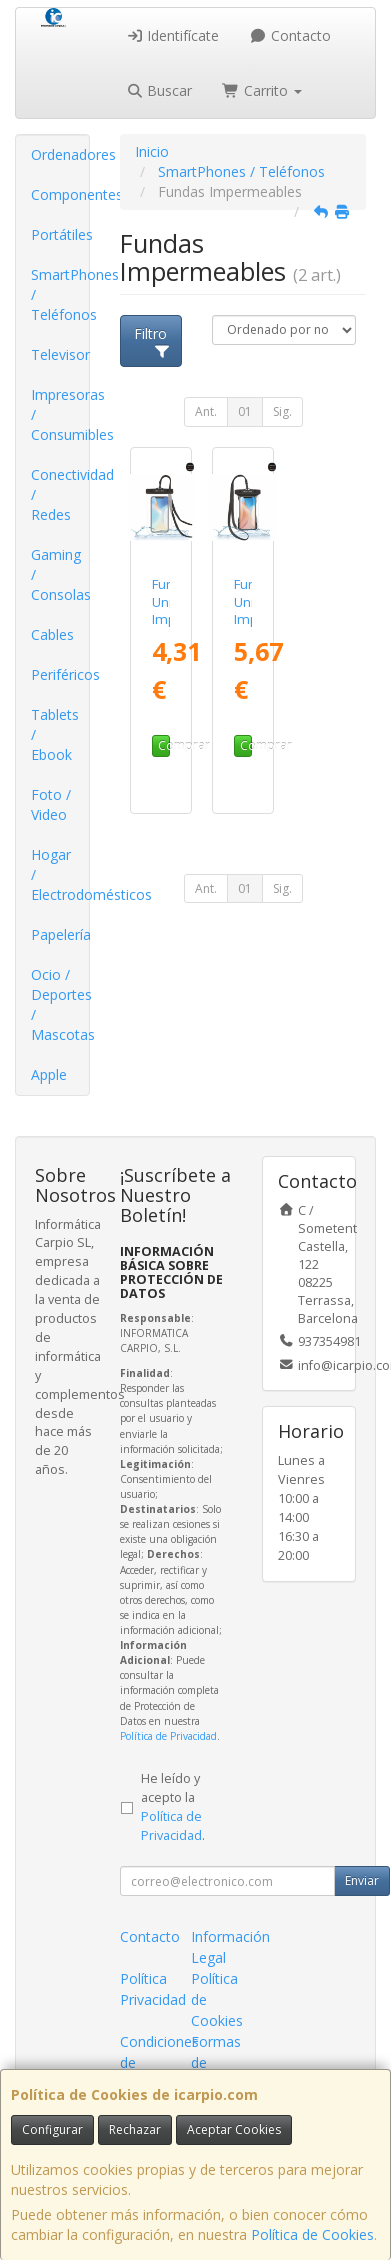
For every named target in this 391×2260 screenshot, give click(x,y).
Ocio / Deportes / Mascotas (60, 1004)
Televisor (60, 354)
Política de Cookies (312, 2234)
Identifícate (173, 35)
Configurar (52, 2129)
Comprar (164, 745)
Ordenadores (60, 154)
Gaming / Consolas (60, 574)
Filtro (152, 341)
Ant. (206, 411)
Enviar (362, 1880)
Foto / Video (51, 804)
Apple (49, 1074)
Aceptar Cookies (234, 2129)
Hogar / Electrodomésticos (60, 874)
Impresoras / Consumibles (60, 414)
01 (245, 411)
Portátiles (60, 234)
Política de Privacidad (168, 1736)
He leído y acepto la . (173, 1807)
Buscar (159, 90)
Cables (52, 634)
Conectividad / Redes (60, 494)
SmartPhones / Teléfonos (60, 294)
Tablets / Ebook (55, 734)
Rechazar (135, 2129)
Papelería (60, 934)
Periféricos (60, 674)
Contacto (290, 35)
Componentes (60, 194)
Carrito (262, 90)
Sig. (282, 411)
